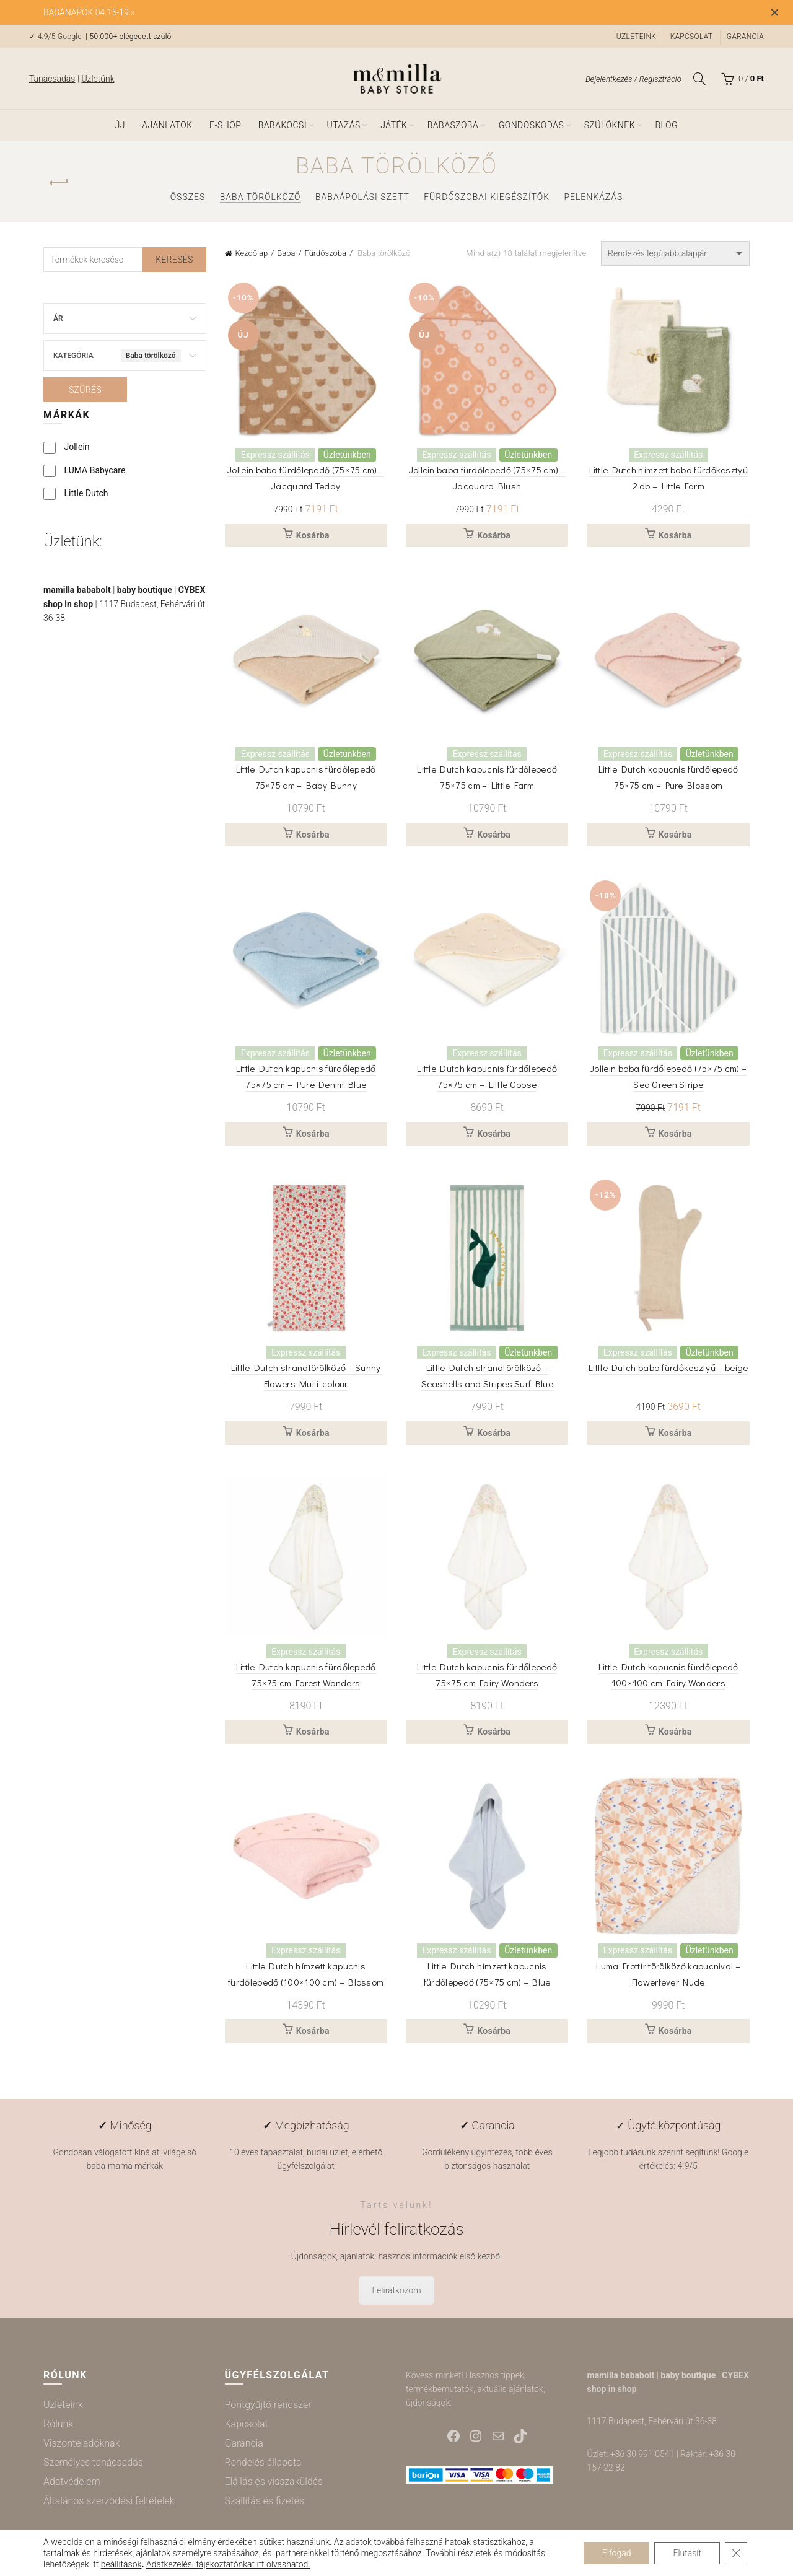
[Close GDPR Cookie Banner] (736, 2553)
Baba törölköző (260, 197)
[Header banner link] (378, 12)
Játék (393, 125)
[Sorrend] (675, 253)
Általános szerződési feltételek (109, 2501)
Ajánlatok (167, 125)
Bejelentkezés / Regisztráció (633, 79)
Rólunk (58, 2424)
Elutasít (687, 2553)
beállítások (121, 2564)
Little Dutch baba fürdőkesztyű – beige (668, 1367)
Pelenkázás (593, 197)
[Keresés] (699, 78)
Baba (286, 253)
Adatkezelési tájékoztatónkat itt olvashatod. (228, 2564)
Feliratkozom (396, 2290)
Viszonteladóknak (81, 2443)
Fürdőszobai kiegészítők (487, 197)
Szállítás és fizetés (265, 2501)
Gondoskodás (531, 125)
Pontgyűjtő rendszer (268, 2405)
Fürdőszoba (325, 253)
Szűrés (85, 390)
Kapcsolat (691, 36)
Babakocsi (282, 125)
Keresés (174, 260)
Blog (666, 125)
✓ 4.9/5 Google (56, 36)
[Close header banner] (774, 12)
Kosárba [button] (313, 535)
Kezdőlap (251, 253)
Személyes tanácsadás (93, 2462)
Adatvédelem (71, 2481)
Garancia (745, 36)
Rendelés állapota (263, 2462)
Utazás (344, 125)
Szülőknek (609, 125)
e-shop (225, 125)
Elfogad (616, 2553)
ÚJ (119, 125)
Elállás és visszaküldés (274, 2481)
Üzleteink (636, 36)
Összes (188, 197)
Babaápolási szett (362, 197)
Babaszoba (452, 125)
